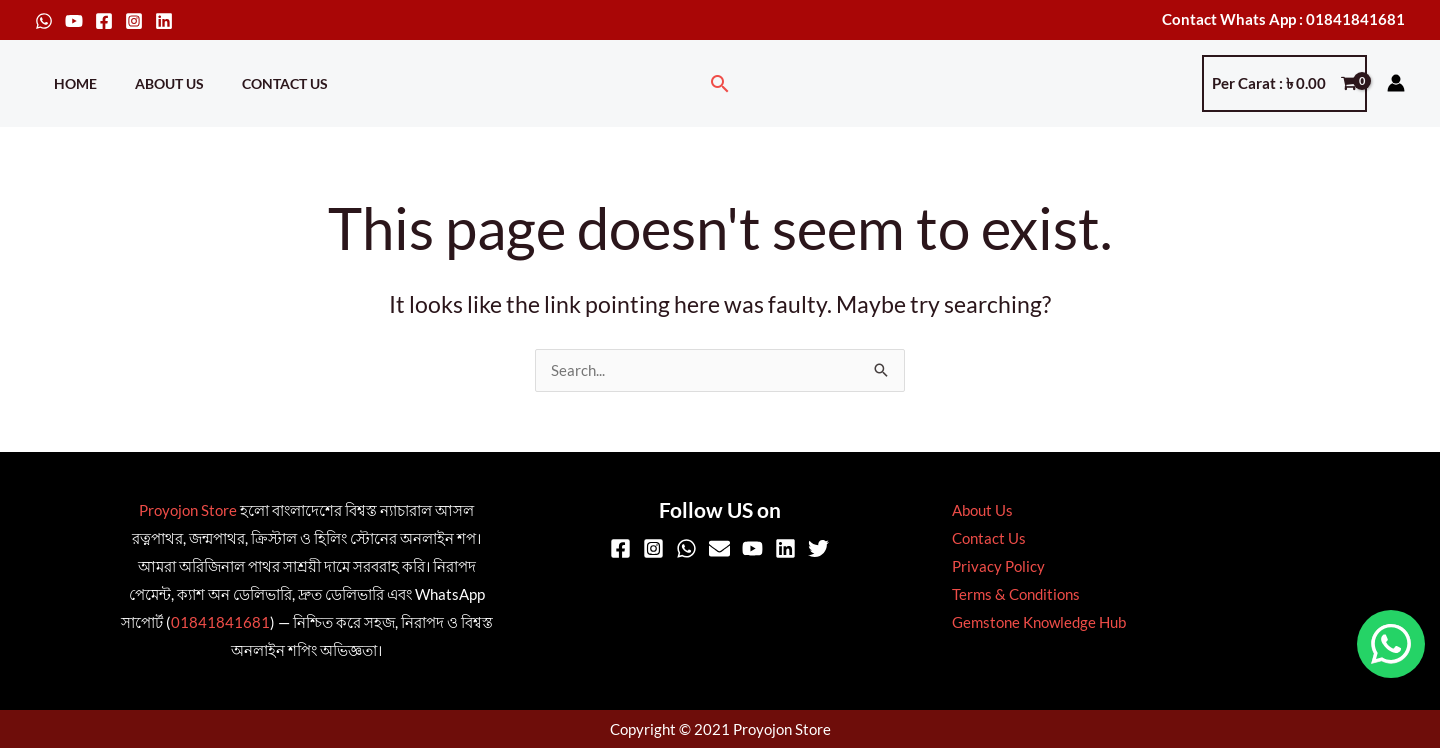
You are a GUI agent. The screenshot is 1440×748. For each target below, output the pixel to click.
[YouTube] (74, 21)
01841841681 (220, 623)
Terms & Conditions (1011, 595)
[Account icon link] (1396, 83)
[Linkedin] (164, 21)
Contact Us (260, 83)
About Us (154, 83)
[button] (720, 83)
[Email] (719, 549)
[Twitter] (818, 549)
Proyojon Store (188, 511)
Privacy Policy (993, 567)
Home (70, 83)
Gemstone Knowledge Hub (1034, 623)
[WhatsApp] (44, 21)
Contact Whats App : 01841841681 (1283, 19)
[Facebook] (104, 21)
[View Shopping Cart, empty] (1285, 83)
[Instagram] (134, 21)
